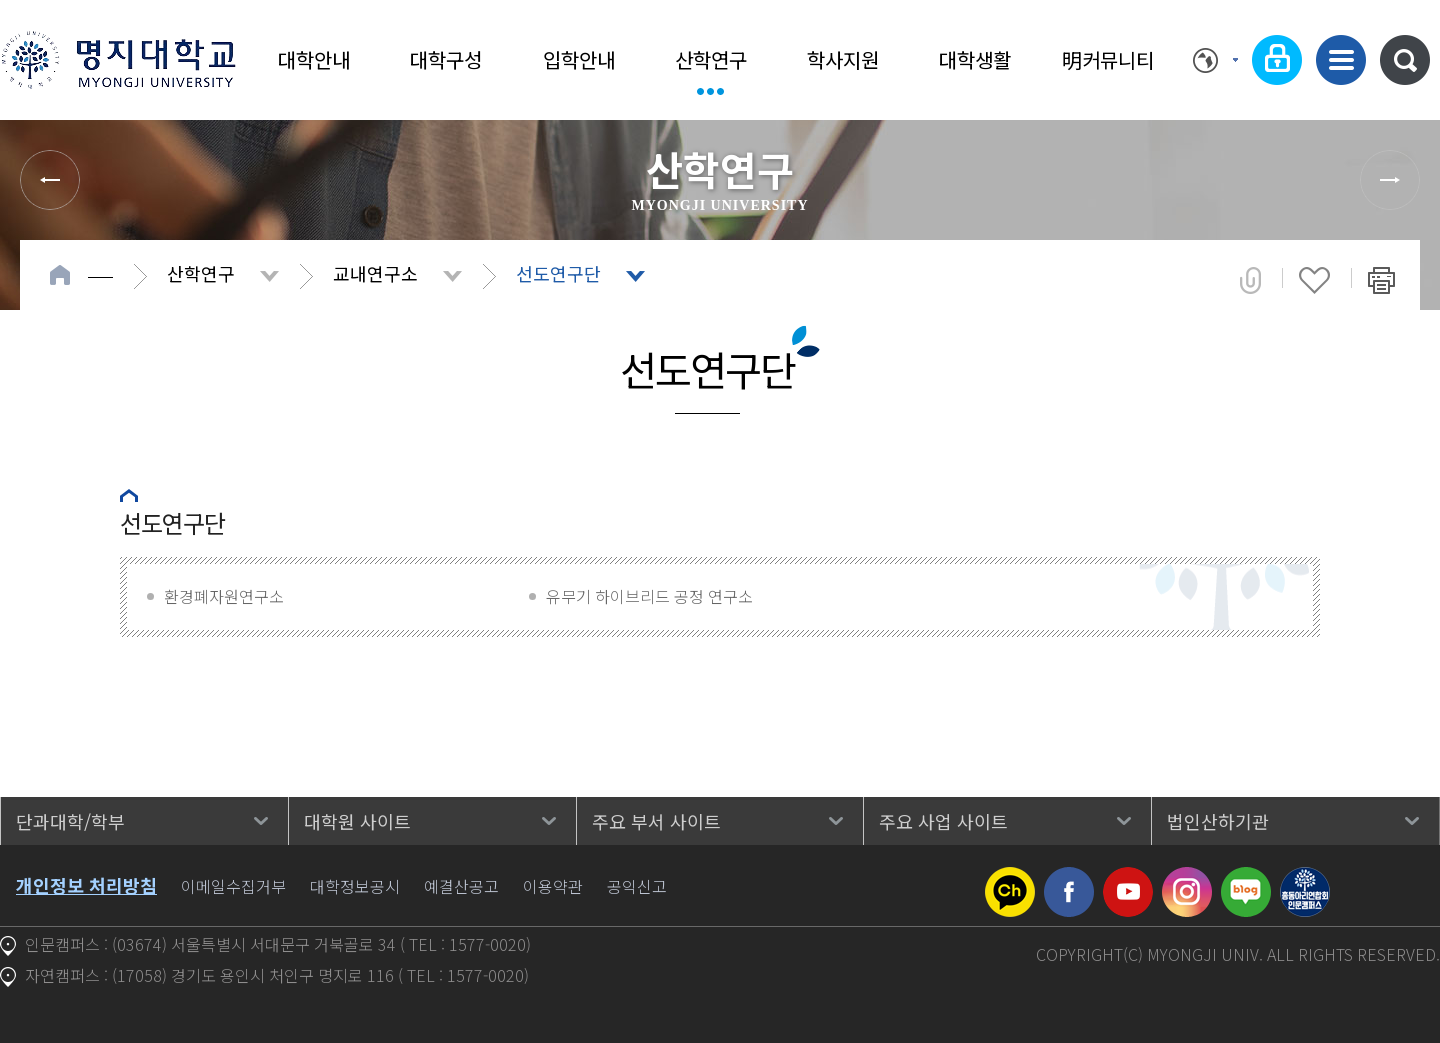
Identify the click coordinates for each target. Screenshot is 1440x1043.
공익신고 (637, 886)
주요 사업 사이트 (943, 821)
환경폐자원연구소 (224, 596)
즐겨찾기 (1314, 280)
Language (1215, 60)
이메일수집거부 (233, 886)
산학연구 (711, 59)
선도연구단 (558, 273)
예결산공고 (461, 886)
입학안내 (579, 59)
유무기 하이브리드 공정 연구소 (649, 596)
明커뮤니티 (1108, 59)
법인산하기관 (1218, 821)
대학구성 (446, 59)
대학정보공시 (355, 886)
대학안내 (314, 59)
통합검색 (1405, 60)
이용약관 (553, 886)
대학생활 (975, 59)
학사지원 (843, 59)
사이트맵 (1341, 60)
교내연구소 (375, 273)
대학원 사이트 (357, 821)
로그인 (1277, 60)
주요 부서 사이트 (656, 821)
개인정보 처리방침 (86, 885)
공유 (1250, 280)
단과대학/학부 (70, 821)
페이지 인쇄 (1381, 280)
